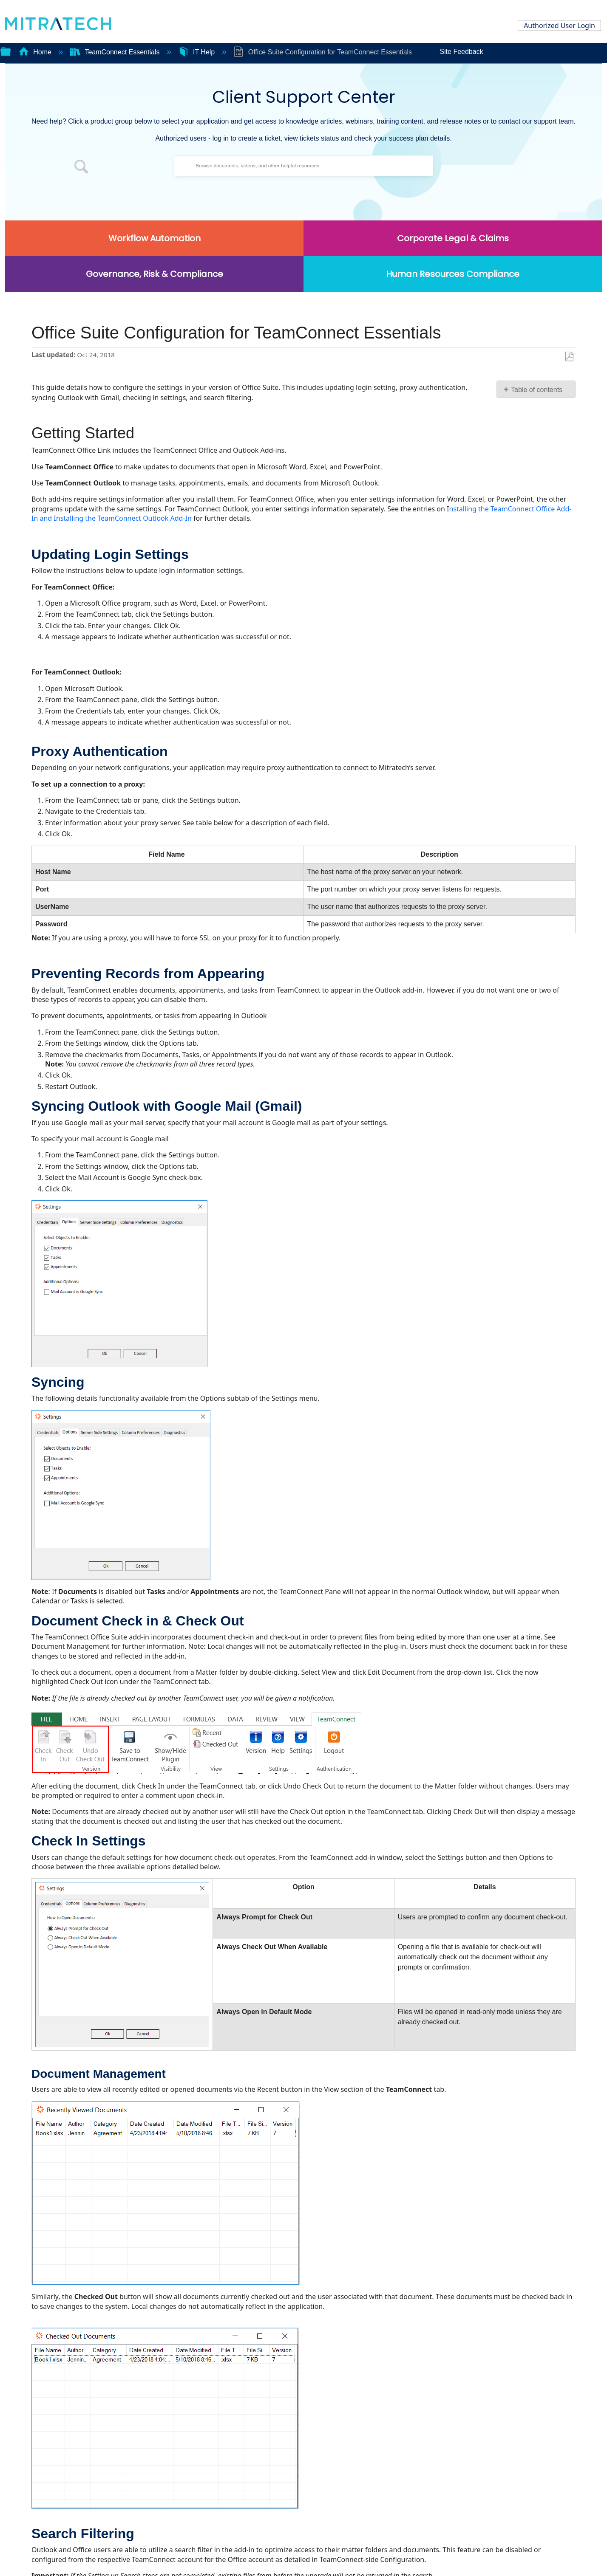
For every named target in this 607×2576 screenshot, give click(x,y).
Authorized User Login (559, 25)
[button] (82, 168)
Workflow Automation (154, 238)
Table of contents (536, 389)
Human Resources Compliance (452, 274)
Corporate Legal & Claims (453, 238)
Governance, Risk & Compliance (154, 274)
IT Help (198, 52)
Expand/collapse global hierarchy (5, 50)
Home (36, 52)
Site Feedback (461, 51)
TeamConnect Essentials (116, 52)
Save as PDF (568, 357)
